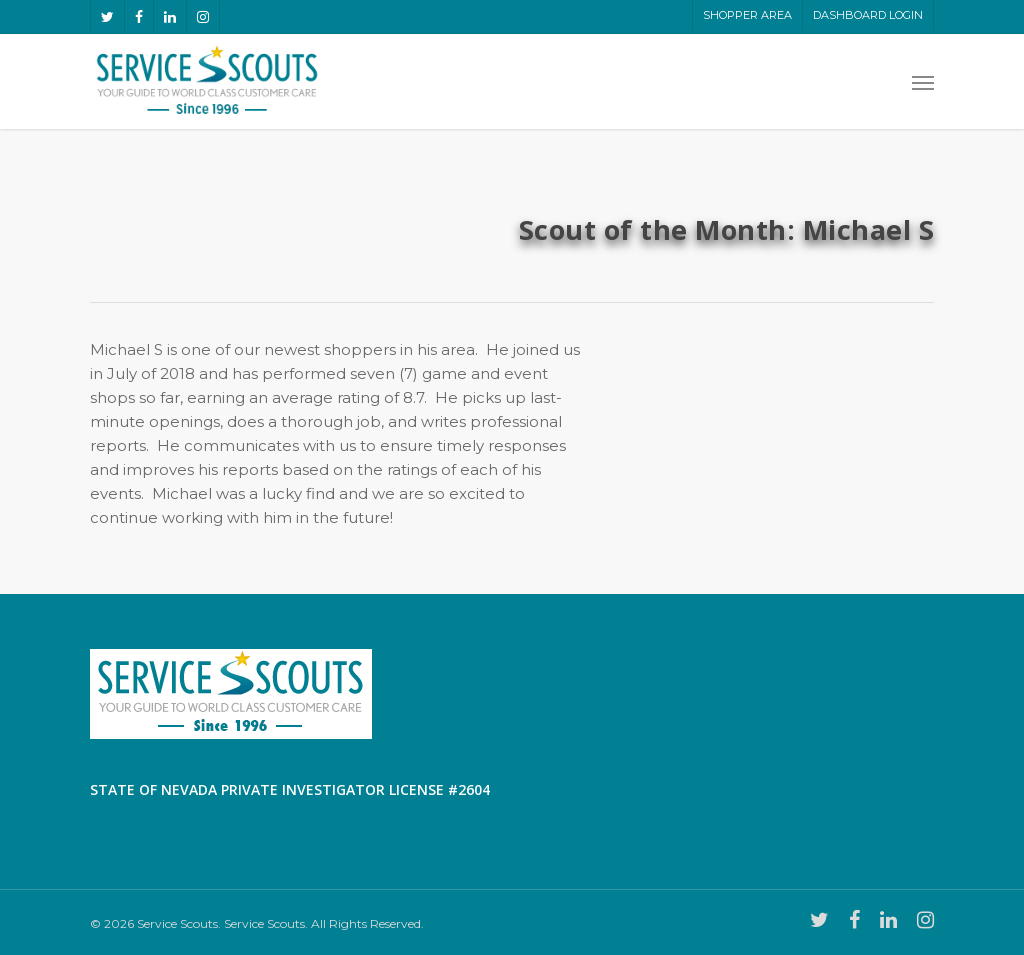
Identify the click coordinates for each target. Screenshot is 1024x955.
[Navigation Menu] (923, 82)
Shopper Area (747, 15)
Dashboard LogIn (868, 15)
